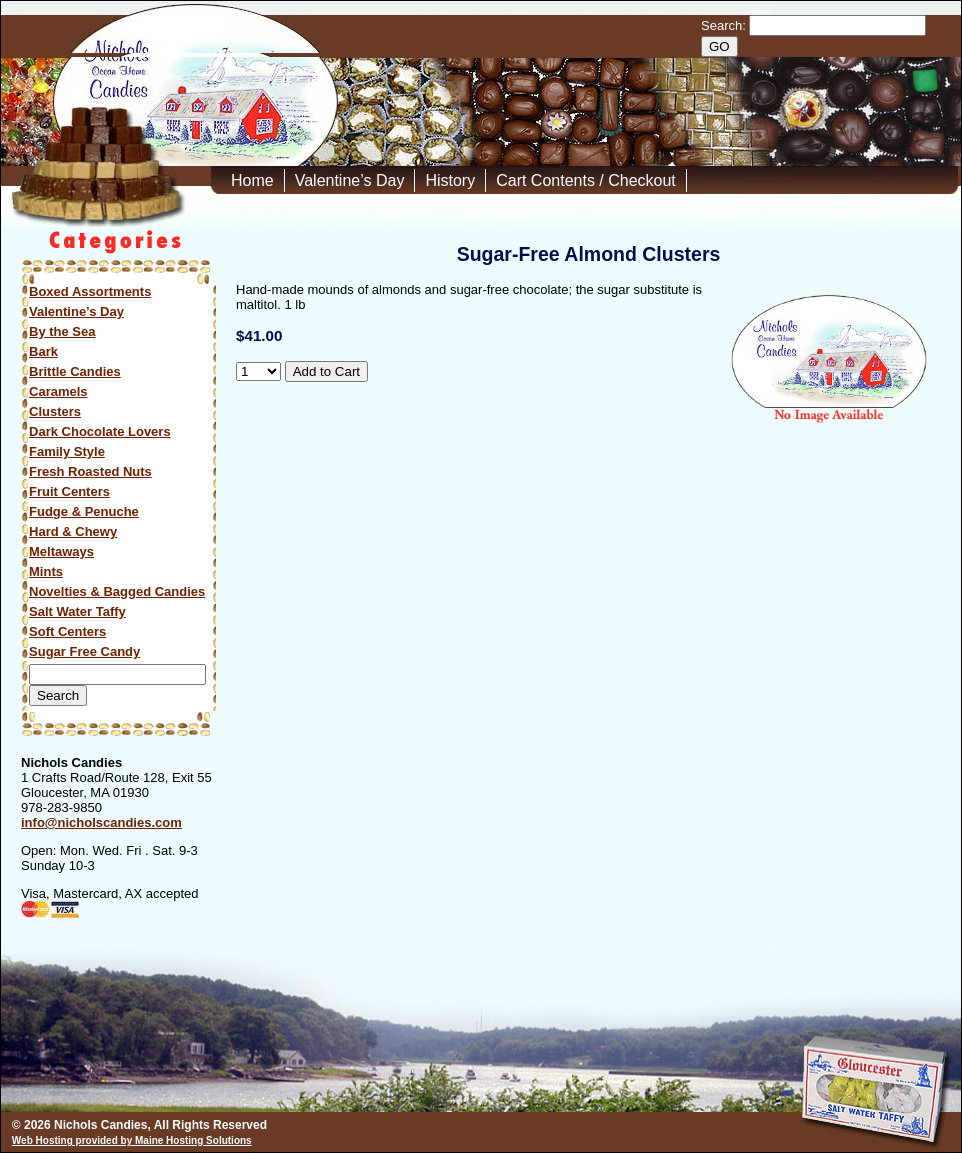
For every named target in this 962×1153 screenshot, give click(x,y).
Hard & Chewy (73, 531)
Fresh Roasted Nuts (90, 471)
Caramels (58, 391)
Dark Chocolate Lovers (100, 431)
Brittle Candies (75, 371)
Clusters (55, 411)
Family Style (67, 451)
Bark (43, 351)
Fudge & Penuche (84, 511)
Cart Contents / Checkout (586, 180)
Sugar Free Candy (84, 651)
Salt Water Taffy (77, 611)
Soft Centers (67, 631)
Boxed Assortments (90, 291)
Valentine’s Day (350, 180)
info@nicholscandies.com (101, 822)
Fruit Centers (69, 491)
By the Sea (62, 331)
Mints (46, 571)
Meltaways (61, 551)
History (450, 180)
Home (252, 180)
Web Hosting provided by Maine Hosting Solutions (132, 1140)
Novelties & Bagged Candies (117, 591)
